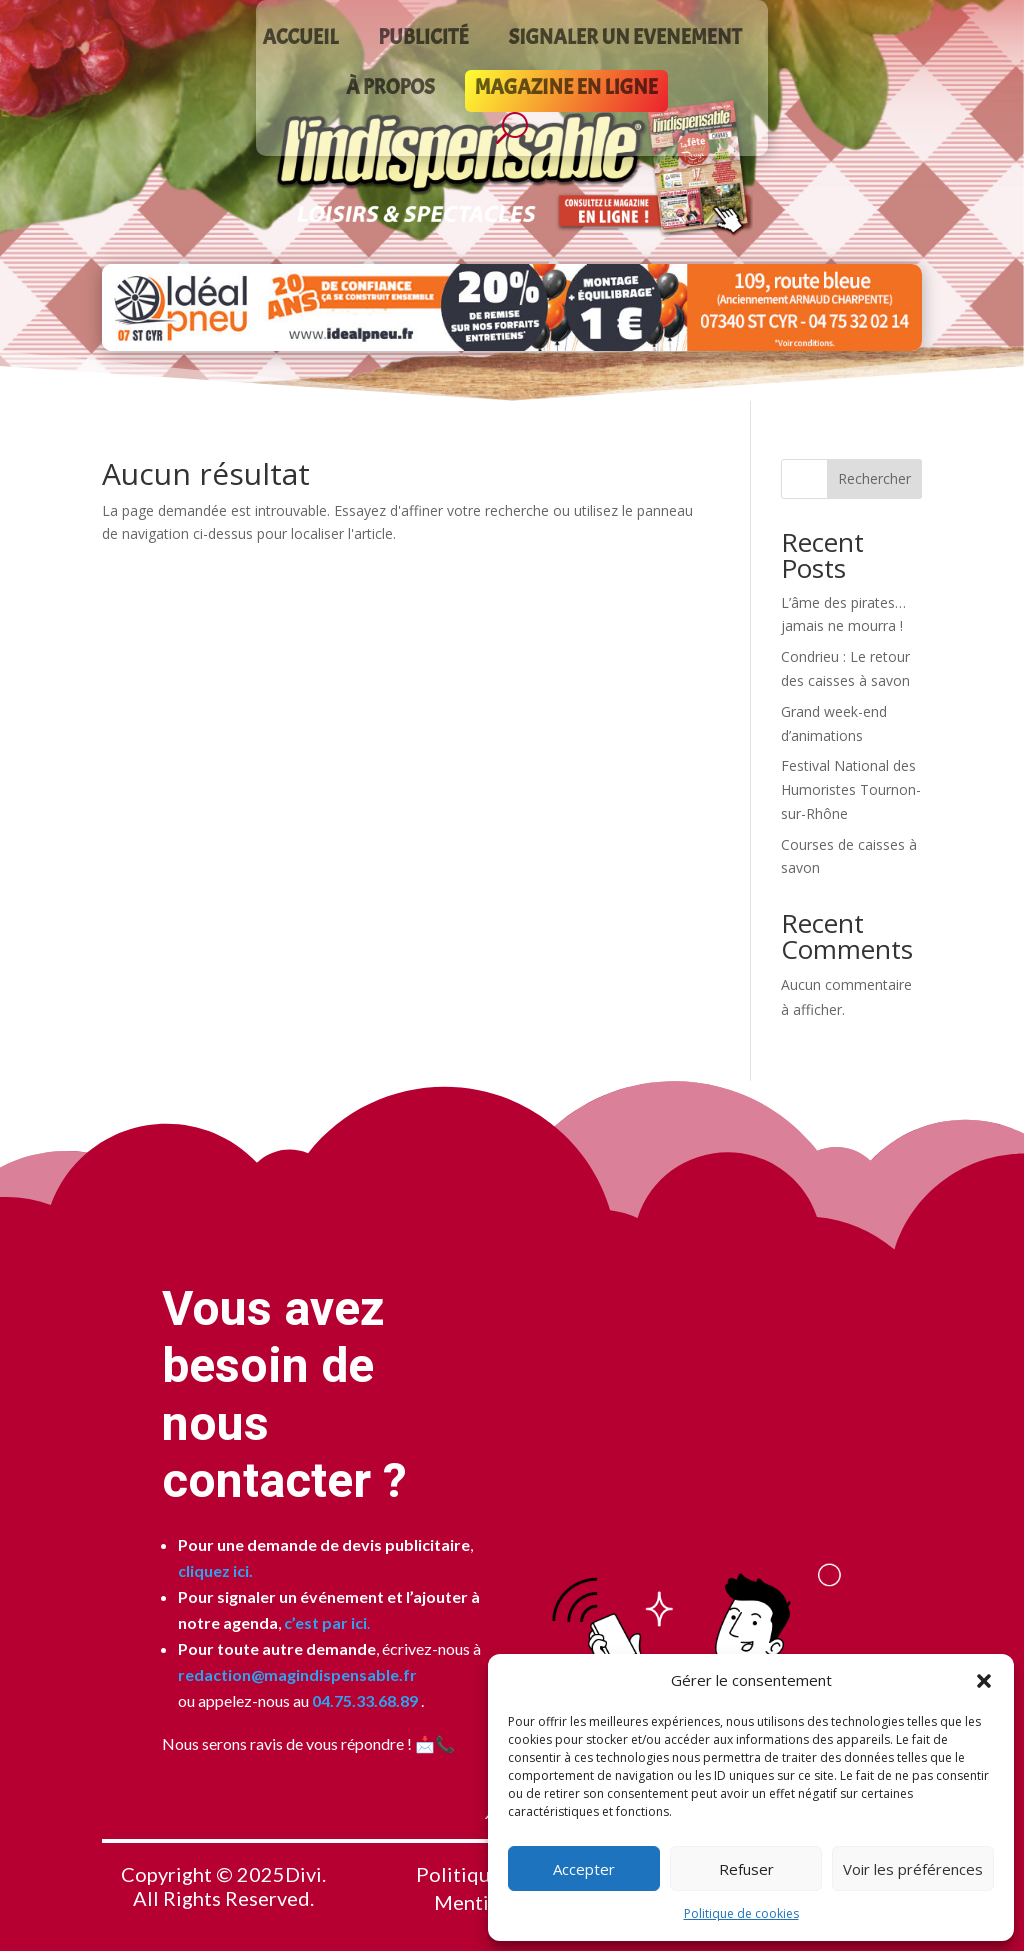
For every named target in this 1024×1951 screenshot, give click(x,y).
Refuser (746, 1869)
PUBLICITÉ (423, 40)
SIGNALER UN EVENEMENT (625, 40)
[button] (984, 1681)
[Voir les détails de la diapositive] (511, 307)
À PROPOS (390, 90)
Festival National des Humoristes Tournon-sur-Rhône (851, 789)
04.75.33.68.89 (363, 1700)
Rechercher (874, 478)
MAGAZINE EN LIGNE (566, 90)
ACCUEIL (300, 40)
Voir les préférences (913, 1869)
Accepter (584, 1869)
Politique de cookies (741, 1913)
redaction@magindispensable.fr (297, 1674)
